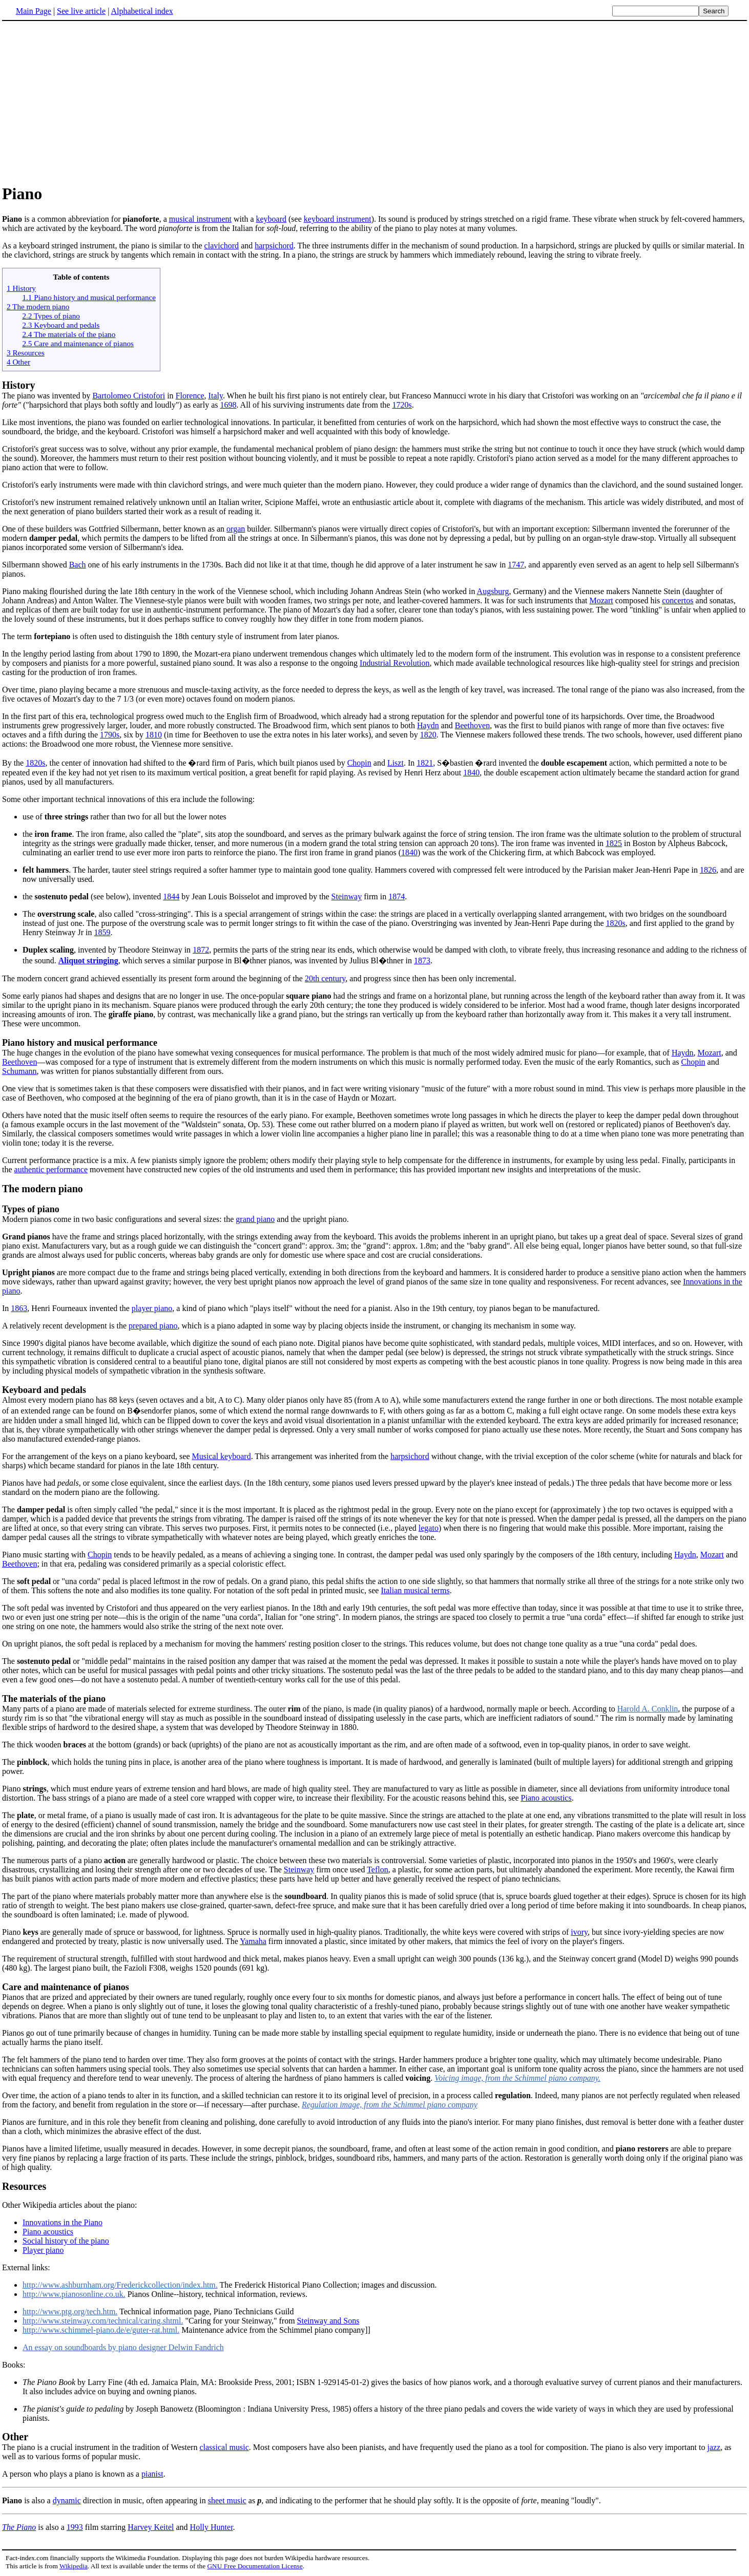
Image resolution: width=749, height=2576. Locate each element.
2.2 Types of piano (51, 315)
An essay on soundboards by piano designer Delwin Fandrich (123, 2347)
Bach (77, 564)
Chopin (359, 762)
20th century (325, 978)
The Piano (19, 2527)
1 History (21, 288)
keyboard (271, 219)
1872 (201, 949)
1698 (228, 404)
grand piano (255, 1219)
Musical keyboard (221, 1456)
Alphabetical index (142, 11)
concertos (677, 600)
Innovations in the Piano (62, 2222)
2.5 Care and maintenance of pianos (78, 343)
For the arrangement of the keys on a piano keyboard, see (97, 1456)
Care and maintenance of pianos (65, 1987)
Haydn (428, 725)
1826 (708, 869)
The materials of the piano (54, 1699)
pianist (152, 2473)
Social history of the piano (66, 2240)
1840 (471, 772)
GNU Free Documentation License (254, 2566)
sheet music (227, 2500)
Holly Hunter (211, 2527)
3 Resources (26, 352)
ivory (579, 1932)
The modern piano (42, 1188)
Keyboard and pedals (44, 1390)
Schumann (19, 1071)
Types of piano (30, 1209)
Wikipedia (73, 2566)
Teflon (377, 1869)
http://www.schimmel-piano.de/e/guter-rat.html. (101, 2330)
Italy (216, 395)
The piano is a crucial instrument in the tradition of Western (374, 2441)
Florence (190, 395)
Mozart (601, 600)
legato (429, 1528)
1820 (428, 734)
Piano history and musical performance (79, 1043)
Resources (24, 2186)
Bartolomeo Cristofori (128, 395)
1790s (109, 734)
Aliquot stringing (88, 960)
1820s (35, 762)
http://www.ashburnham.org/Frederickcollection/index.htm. (120, 2285)
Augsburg (493, 591)
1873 (422, 960)
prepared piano (153, 1325)
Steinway (346, 896)
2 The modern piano (38, 306)
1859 (102, 932)
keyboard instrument (337, 219)
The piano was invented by (47, 395)
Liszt (395, 762)
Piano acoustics (546, 1797)
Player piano (43, 2250)
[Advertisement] (88, 102)
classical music (223, 2447)
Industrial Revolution (394, 663)
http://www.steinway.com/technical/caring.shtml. (103, 2320)
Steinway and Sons (328, 2320)
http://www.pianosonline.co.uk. (74, 2294)
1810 (153, 734)
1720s (401, 404)
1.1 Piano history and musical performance (89, 297)
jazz (713, 2447)
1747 (516, 564)
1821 (425, 762)
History (18, 385)
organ (235, 528)
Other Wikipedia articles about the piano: (69, 2205)
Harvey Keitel (151, 2527)
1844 (171, 896)
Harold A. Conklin (647, 1708)
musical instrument (200, 219)
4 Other (18, 361)
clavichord (221, 245)
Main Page (33, 11)
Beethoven (472, 725)
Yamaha (253, 1941)
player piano (152, 1308)
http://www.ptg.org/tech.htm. (70, 2311)
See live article (81, 11)
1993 (75, 2527)
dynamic (67, 2500)
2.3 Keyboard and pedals (60, 325)
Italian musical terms (415, 1590)
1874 (396, 896)
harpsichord (274, 245)
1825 (614, 843)
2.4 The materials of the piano (68, 334)
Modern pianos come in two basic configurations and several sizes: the (119, 1219)
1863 (19, 1308)
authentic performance (51, 1169)
